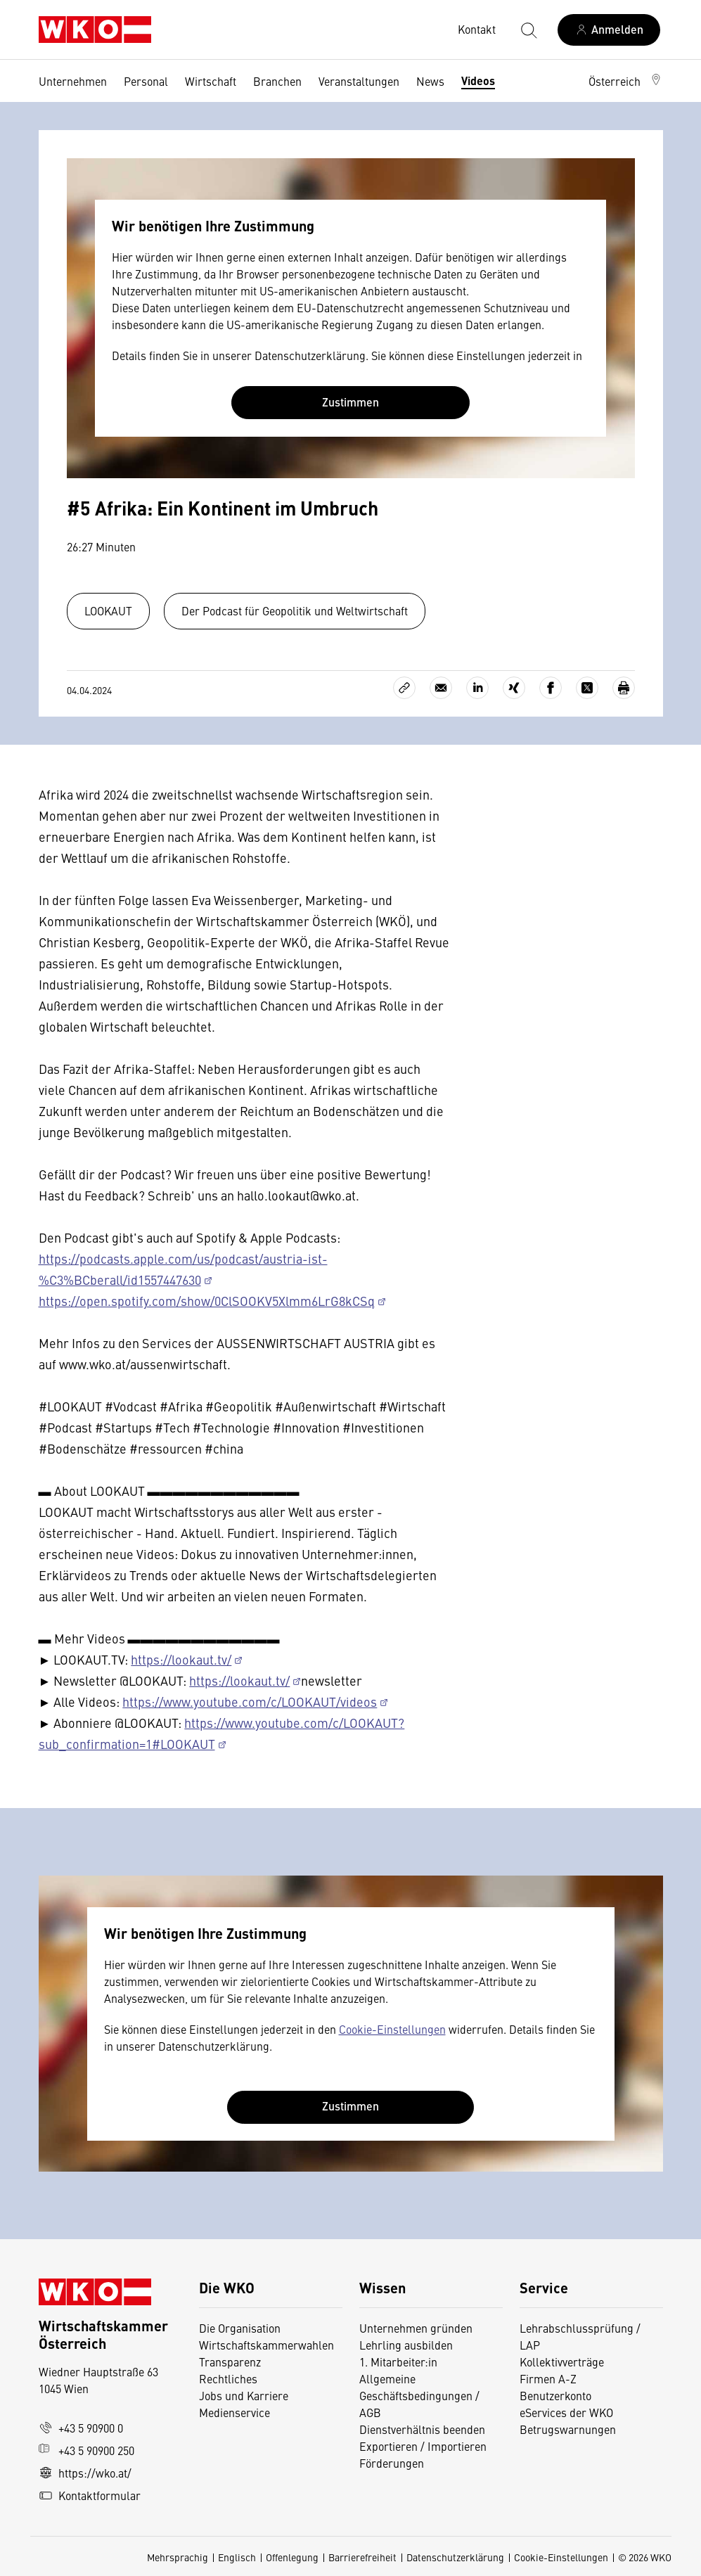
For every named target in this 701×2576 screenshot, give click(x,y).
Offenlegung (292, 2557)
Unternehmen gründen (415, 2327)
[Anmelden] (609, 30)
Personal (146, 81)
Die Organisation (240, 2327)
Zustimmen (350, 402)
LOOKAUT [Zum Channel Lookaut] (108, 610)
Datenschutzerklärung (455, 2557)
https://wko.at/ (85, 2472)
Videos (478, 80)
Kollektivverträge (562, 2361)
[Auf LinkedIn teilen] (477, 688)
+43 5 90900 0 (81, 2427)
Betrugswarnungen (569, 2429)
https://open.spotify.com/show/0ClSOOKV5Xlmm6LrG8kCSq (207, 1300)
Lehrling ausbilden (406, 2344)
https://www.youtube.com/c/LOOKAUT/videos (249, 1701)
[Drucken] (623, 688)
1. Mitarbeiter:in (398, 2361)
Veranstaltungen (359, 81)
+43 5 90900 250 (86, 2450)
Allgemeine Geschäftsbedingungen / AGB (419, 2395)
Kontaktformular (90, 2495)
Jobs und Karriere (243, 2395)
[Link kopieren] (404, 688)
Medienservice (234, 2412)
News (430, 81)
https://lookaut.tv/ (181, 1659)
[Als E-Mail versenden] (441, 688)
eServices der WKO (566, 2412)
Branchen (277, 81)
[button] (626, 80)
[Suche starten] (528, 29)
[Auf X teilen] (587, 688)
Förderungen (391, 2463)
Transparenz (230, 2361)
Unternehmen (73, 81)
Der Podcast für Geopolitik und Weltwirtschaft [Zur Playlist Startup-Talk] (294, 610)
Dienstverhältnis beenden (422, 2429)
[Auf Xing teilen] (514, 688)
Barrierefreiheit (362, 2557)
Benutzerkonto (555, 2395)
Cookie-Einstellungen (392, 2029)
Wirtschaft (210, 81)
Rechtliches (228, 2378)
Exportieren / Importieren (423, 2446)
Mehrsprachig (177, 2557)
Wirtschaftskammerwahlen (266, 2344)
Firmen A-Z (548, 2378)
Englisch (237, 2557)
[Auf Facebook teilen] (550, 688)
